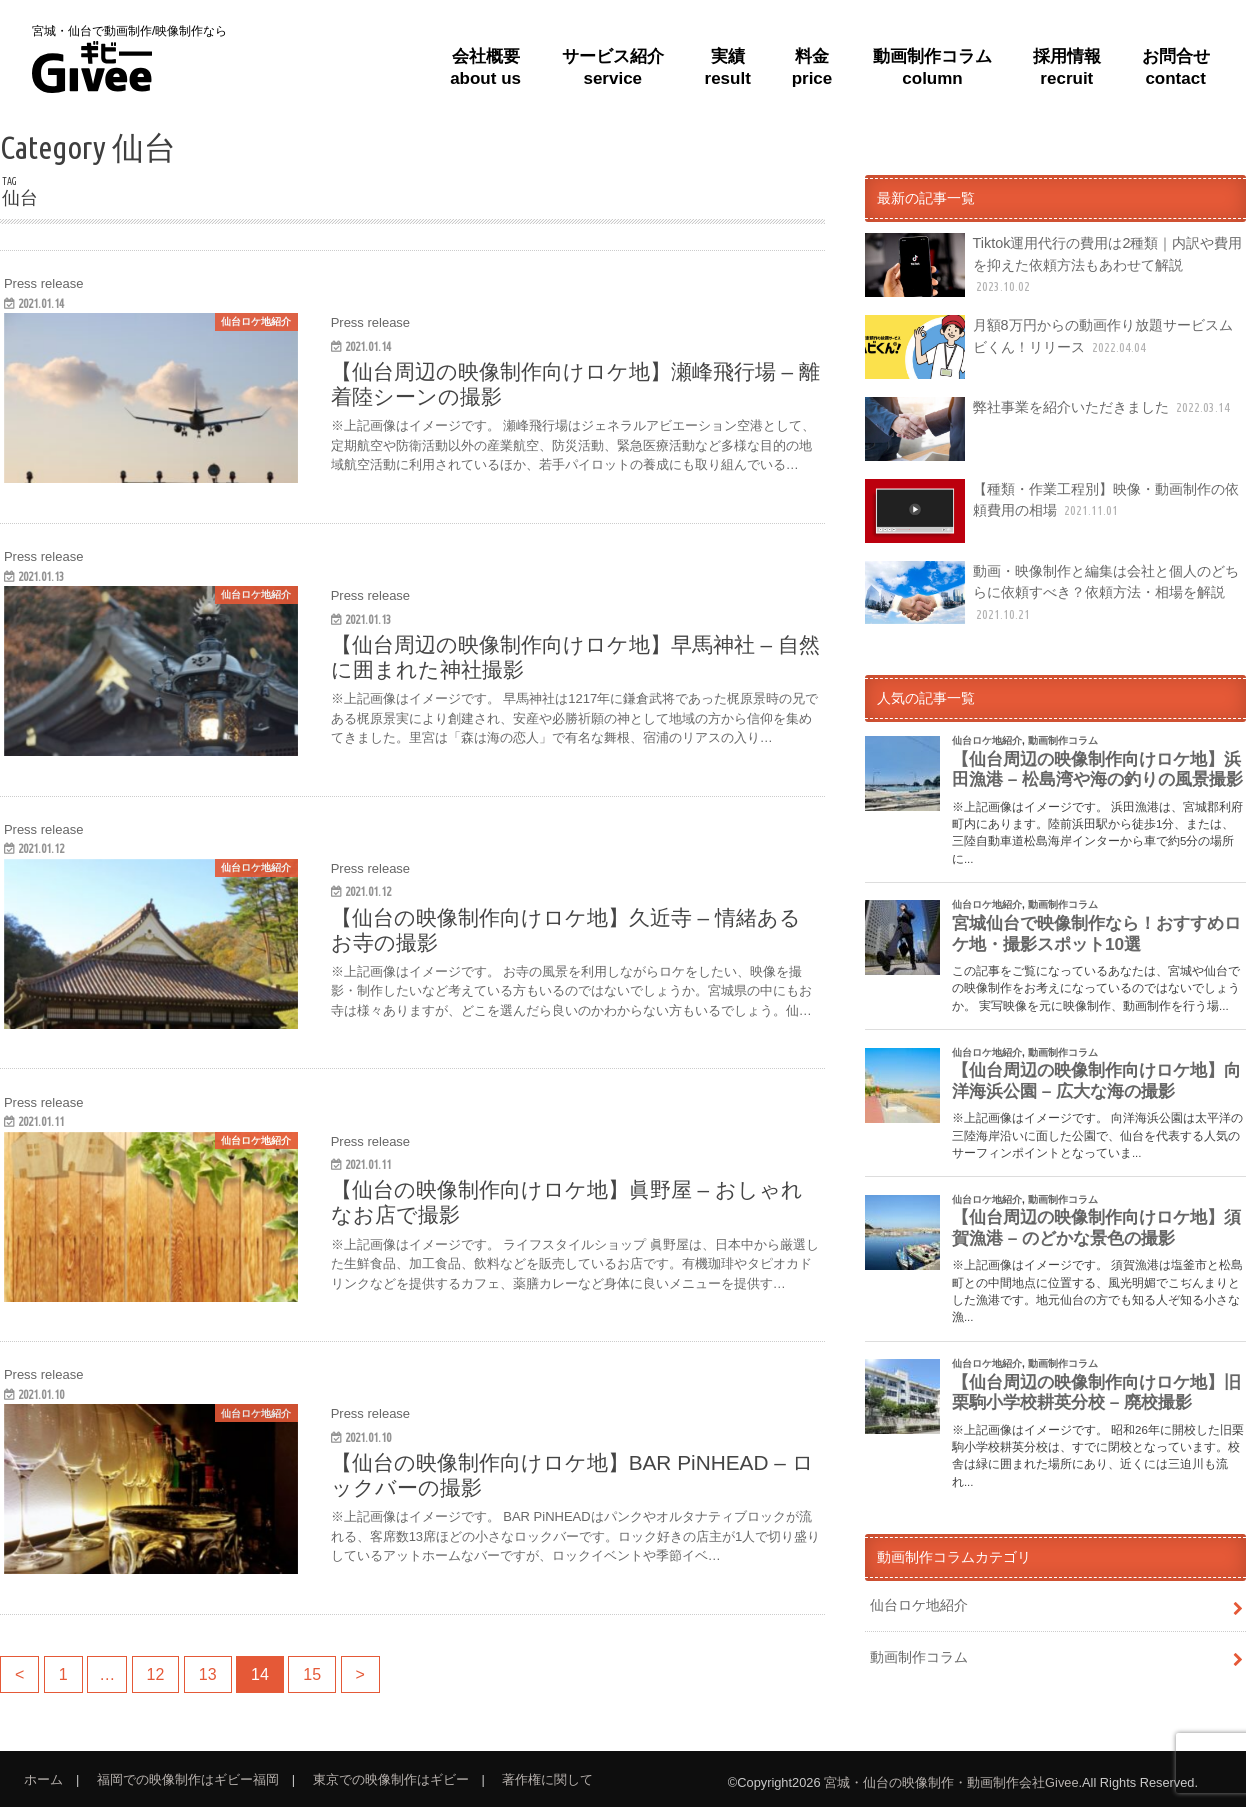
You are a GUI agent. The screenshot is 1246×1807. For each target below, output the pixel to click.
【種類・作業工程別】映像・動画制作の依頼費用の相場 (1051, 511)
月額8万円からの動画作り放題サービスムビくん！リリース (1048, 347)
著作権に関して (547, 1779)
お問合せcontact (1176, 67)
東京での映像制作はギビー (391, 1779)
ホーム (43, 1779)
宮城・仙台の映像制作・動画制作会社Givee (951, 1782)
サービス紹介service (613, 67)
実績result (728, 67)
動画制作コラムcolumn (932, 67)
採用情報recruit (1067, 67)
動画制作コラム (919, 1657)
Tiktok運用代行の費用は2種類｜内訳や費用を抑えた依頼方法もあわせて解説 (1053, 265)
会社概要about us (485, 67)
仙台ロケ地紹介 (919, 1605)
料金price (812, 67)
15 (312, 1674)
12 (156, 1674)
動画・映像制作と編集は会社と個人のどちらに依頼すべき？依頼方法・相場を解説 (1051, 593)
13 (208, 1674)
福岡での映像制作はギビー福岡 (188, 1779)
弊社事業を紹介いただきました (1049, 429)
